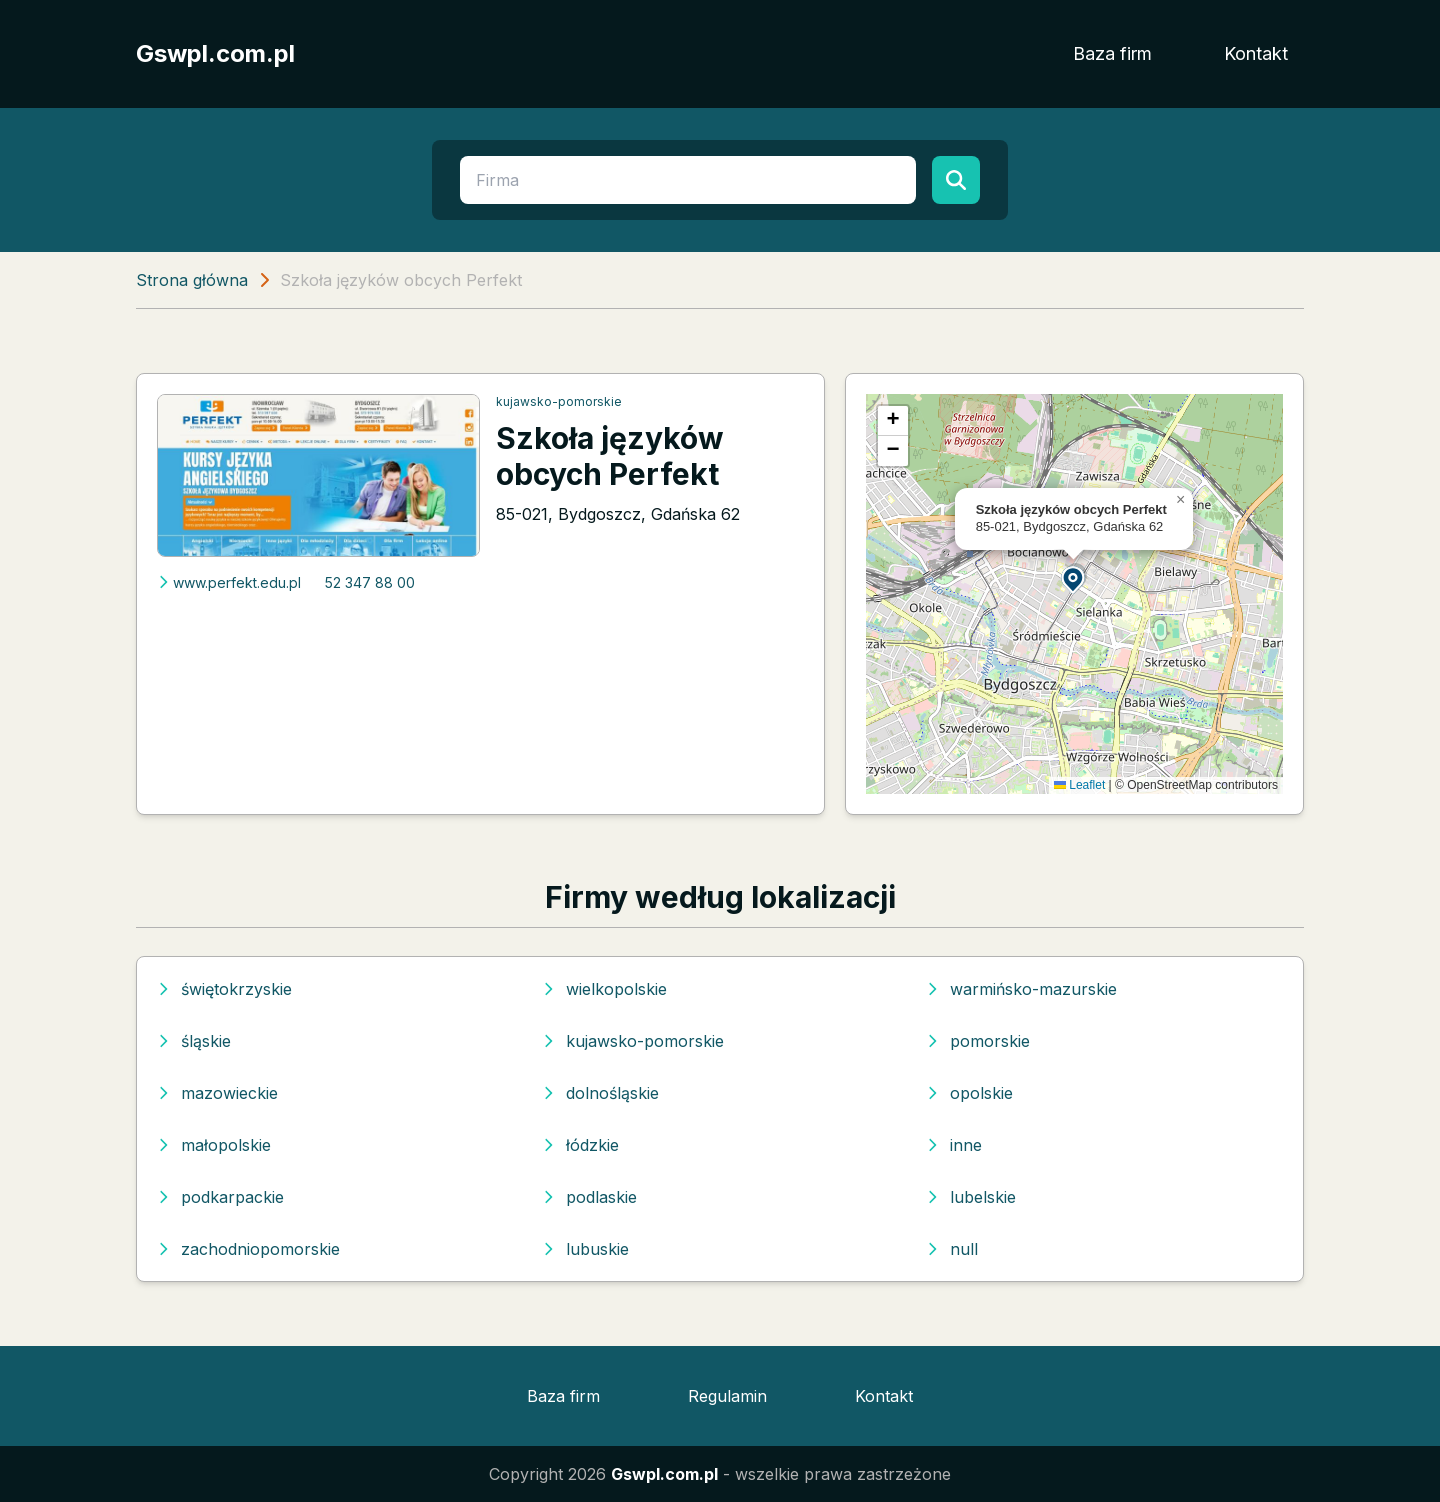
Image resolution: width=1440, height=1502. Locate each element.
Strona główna (192, 280)
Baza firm (1112, 53)
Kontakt (1256, 53)
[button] (1074, 578)
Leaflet (1079, 785)
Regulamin (727, 1396)
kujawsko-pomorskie (559, 401)
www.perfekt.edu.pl (229, 582)
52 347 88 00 (370, 582)
